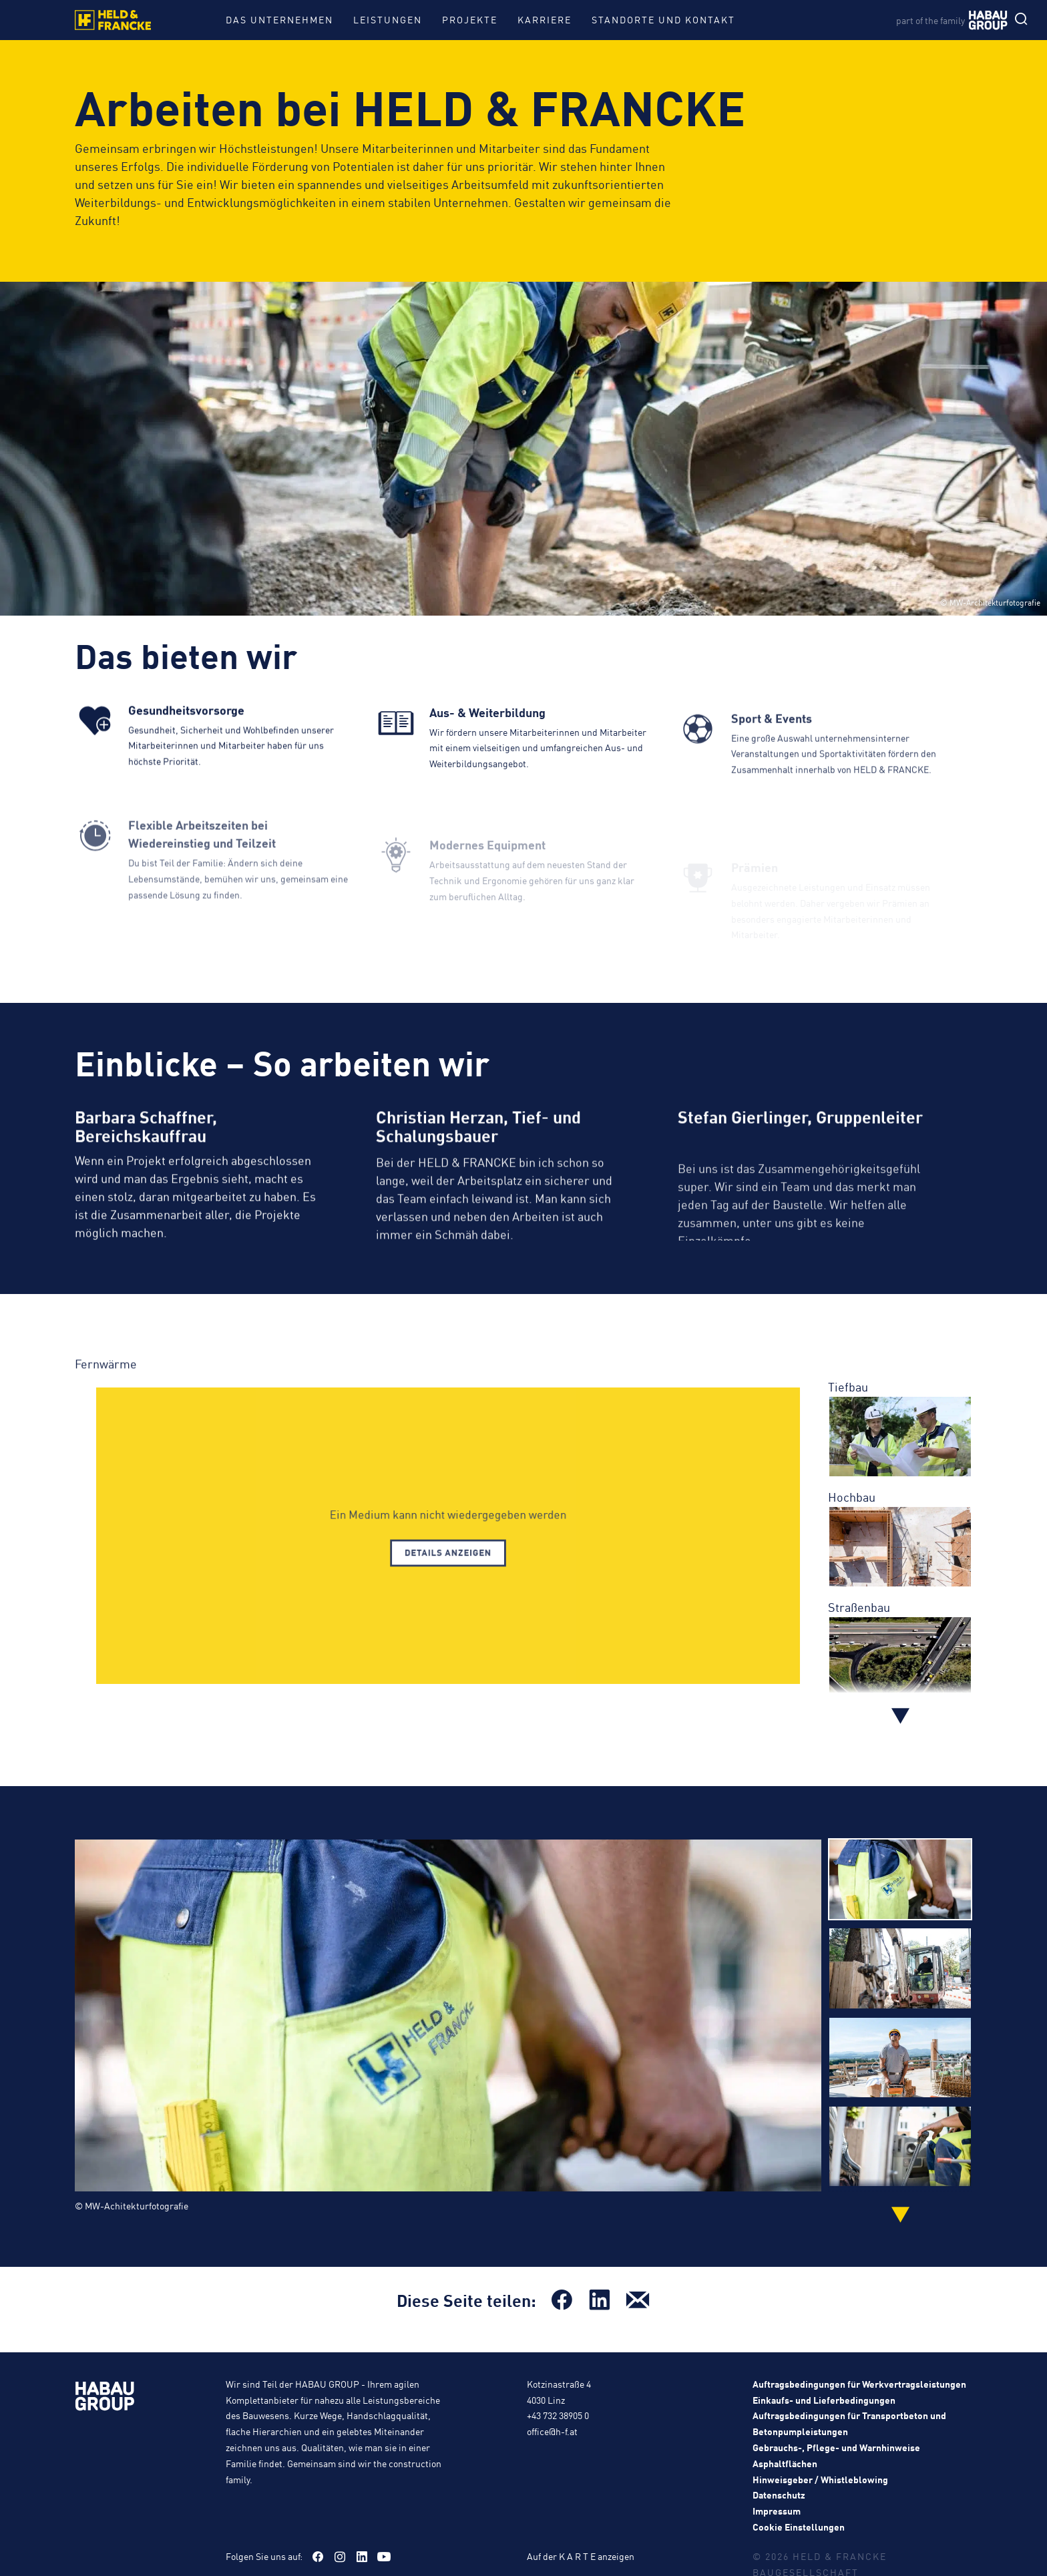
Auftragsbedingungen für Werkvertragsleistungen (859, 2385)
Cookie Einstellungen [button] (799, 2528)
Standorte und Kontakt (663, 19)
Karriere (544, 19)
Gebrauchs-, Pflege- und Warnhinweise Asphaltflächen (836, 2456)
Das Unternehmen (279, 19)
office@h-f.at (552, 2432)
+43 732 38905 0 (558, 2416)
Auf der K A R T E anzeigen (580, 2557)
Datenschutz (779, 2496)
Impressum (777, 2512)
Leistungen (387, 19)
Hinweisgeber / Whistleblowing (820, 2480)
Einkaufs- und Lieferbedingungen (824, 2400)
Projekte (469, 19)
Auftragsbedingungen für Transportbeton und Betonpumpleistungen (849, 2424)
